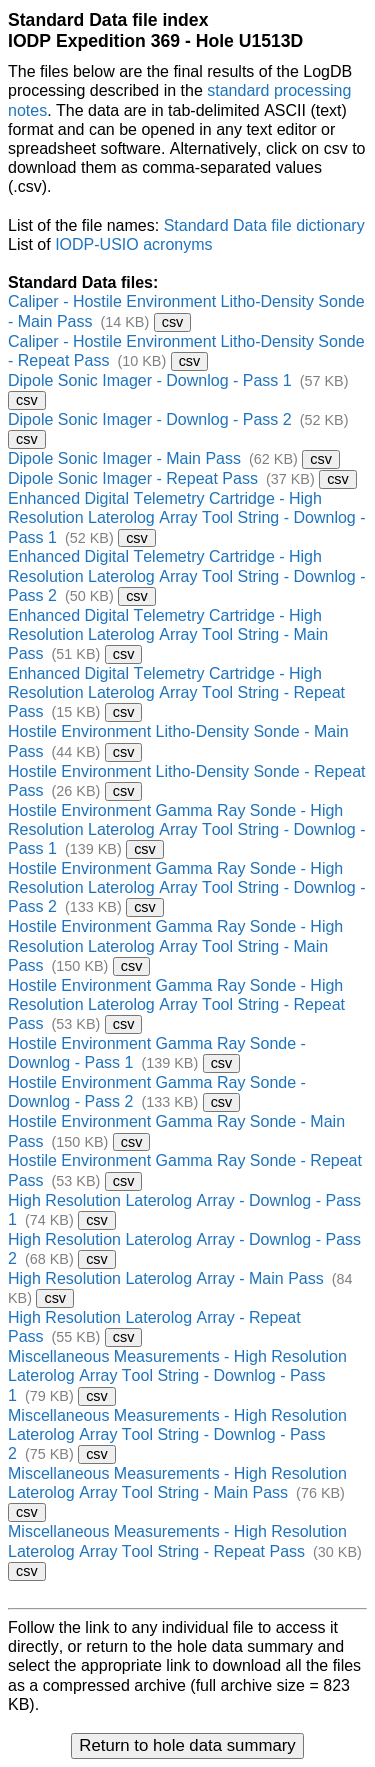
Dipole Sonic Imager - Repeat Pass (133, 478)
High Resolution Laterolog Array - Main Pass (166, 1278)
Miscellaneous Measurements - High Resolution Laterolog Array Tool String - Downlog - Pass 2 (177, 1434)
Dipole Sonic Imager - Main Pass (124, 458)
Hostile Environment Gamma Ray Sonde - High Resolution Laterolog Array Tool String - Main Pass (175, 945)
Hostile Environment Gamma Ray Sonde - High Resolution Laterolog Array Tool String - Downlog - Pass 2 (187, 887)
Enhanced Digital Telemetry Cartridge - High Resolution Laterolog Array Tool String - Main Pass (168, 634)
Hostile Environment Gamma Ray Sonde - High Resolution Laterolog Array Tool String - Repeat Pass (176, 1004)
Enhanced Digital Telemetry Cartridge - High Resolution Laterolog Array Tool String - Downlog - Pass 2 (187, 575)
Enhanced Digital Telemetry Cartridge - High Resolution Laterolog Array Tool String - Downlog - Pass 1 (187, 517)
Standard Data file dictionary (264, 225)
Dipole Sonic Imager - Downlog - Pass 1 (150, 380)
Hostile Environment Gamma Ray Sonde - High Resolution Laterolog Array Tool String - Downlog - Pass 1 (187, 829)
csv (173, 322)
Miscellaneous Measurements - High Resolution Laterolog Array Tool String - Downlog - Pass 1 (177, 1375)
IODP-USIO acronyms (133, 244)
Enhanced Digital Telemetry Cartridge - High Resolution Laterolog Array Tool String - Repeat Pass (176, 692)
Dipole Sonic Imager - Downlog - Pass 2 (150, 419)
